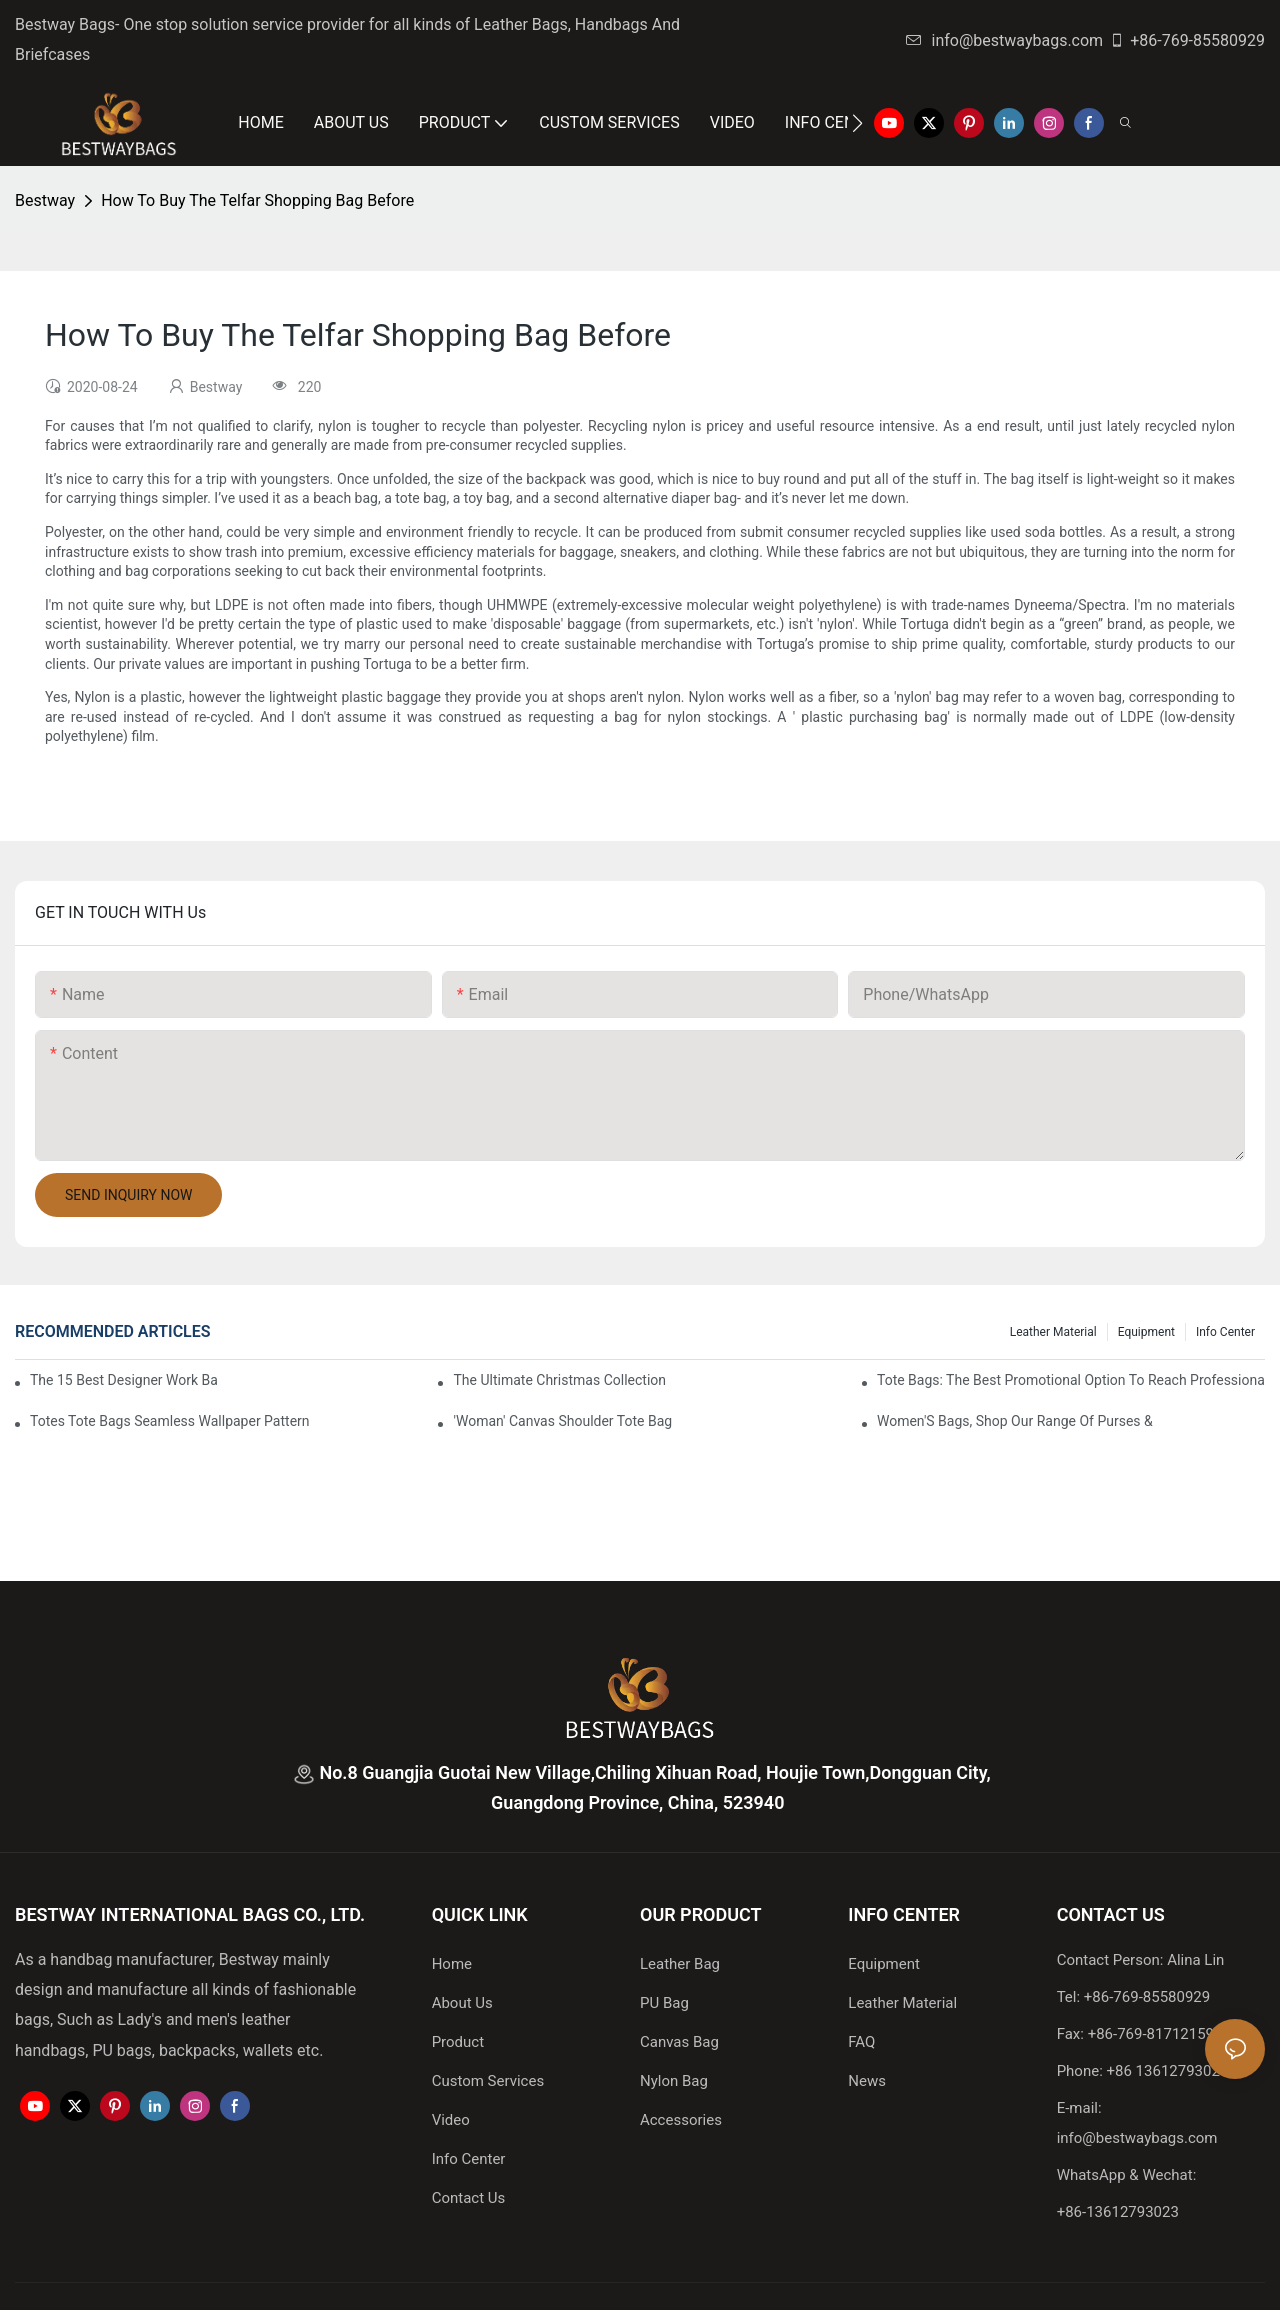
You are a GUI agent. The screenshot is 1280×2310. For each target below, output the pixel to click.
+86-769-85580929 (1187, 40)
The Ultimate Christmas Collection (559, 1380)
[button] (857, 123)
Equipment (1146, 1332)
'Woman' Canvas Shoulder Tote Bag (562, 1421)
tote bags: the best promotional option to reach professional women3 (1071, 1380)
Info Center (1225, 1332)
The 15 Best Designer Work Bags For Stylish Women (123, 1380)
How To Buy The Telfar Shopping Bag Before (257, 200)
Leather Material (1053, 1332)
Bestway (45, 200)
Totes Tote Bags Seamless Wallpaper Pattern (170, 1421)
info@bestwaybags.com (1005, 40)
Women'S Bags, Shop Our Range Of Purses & (1015, 1421)
